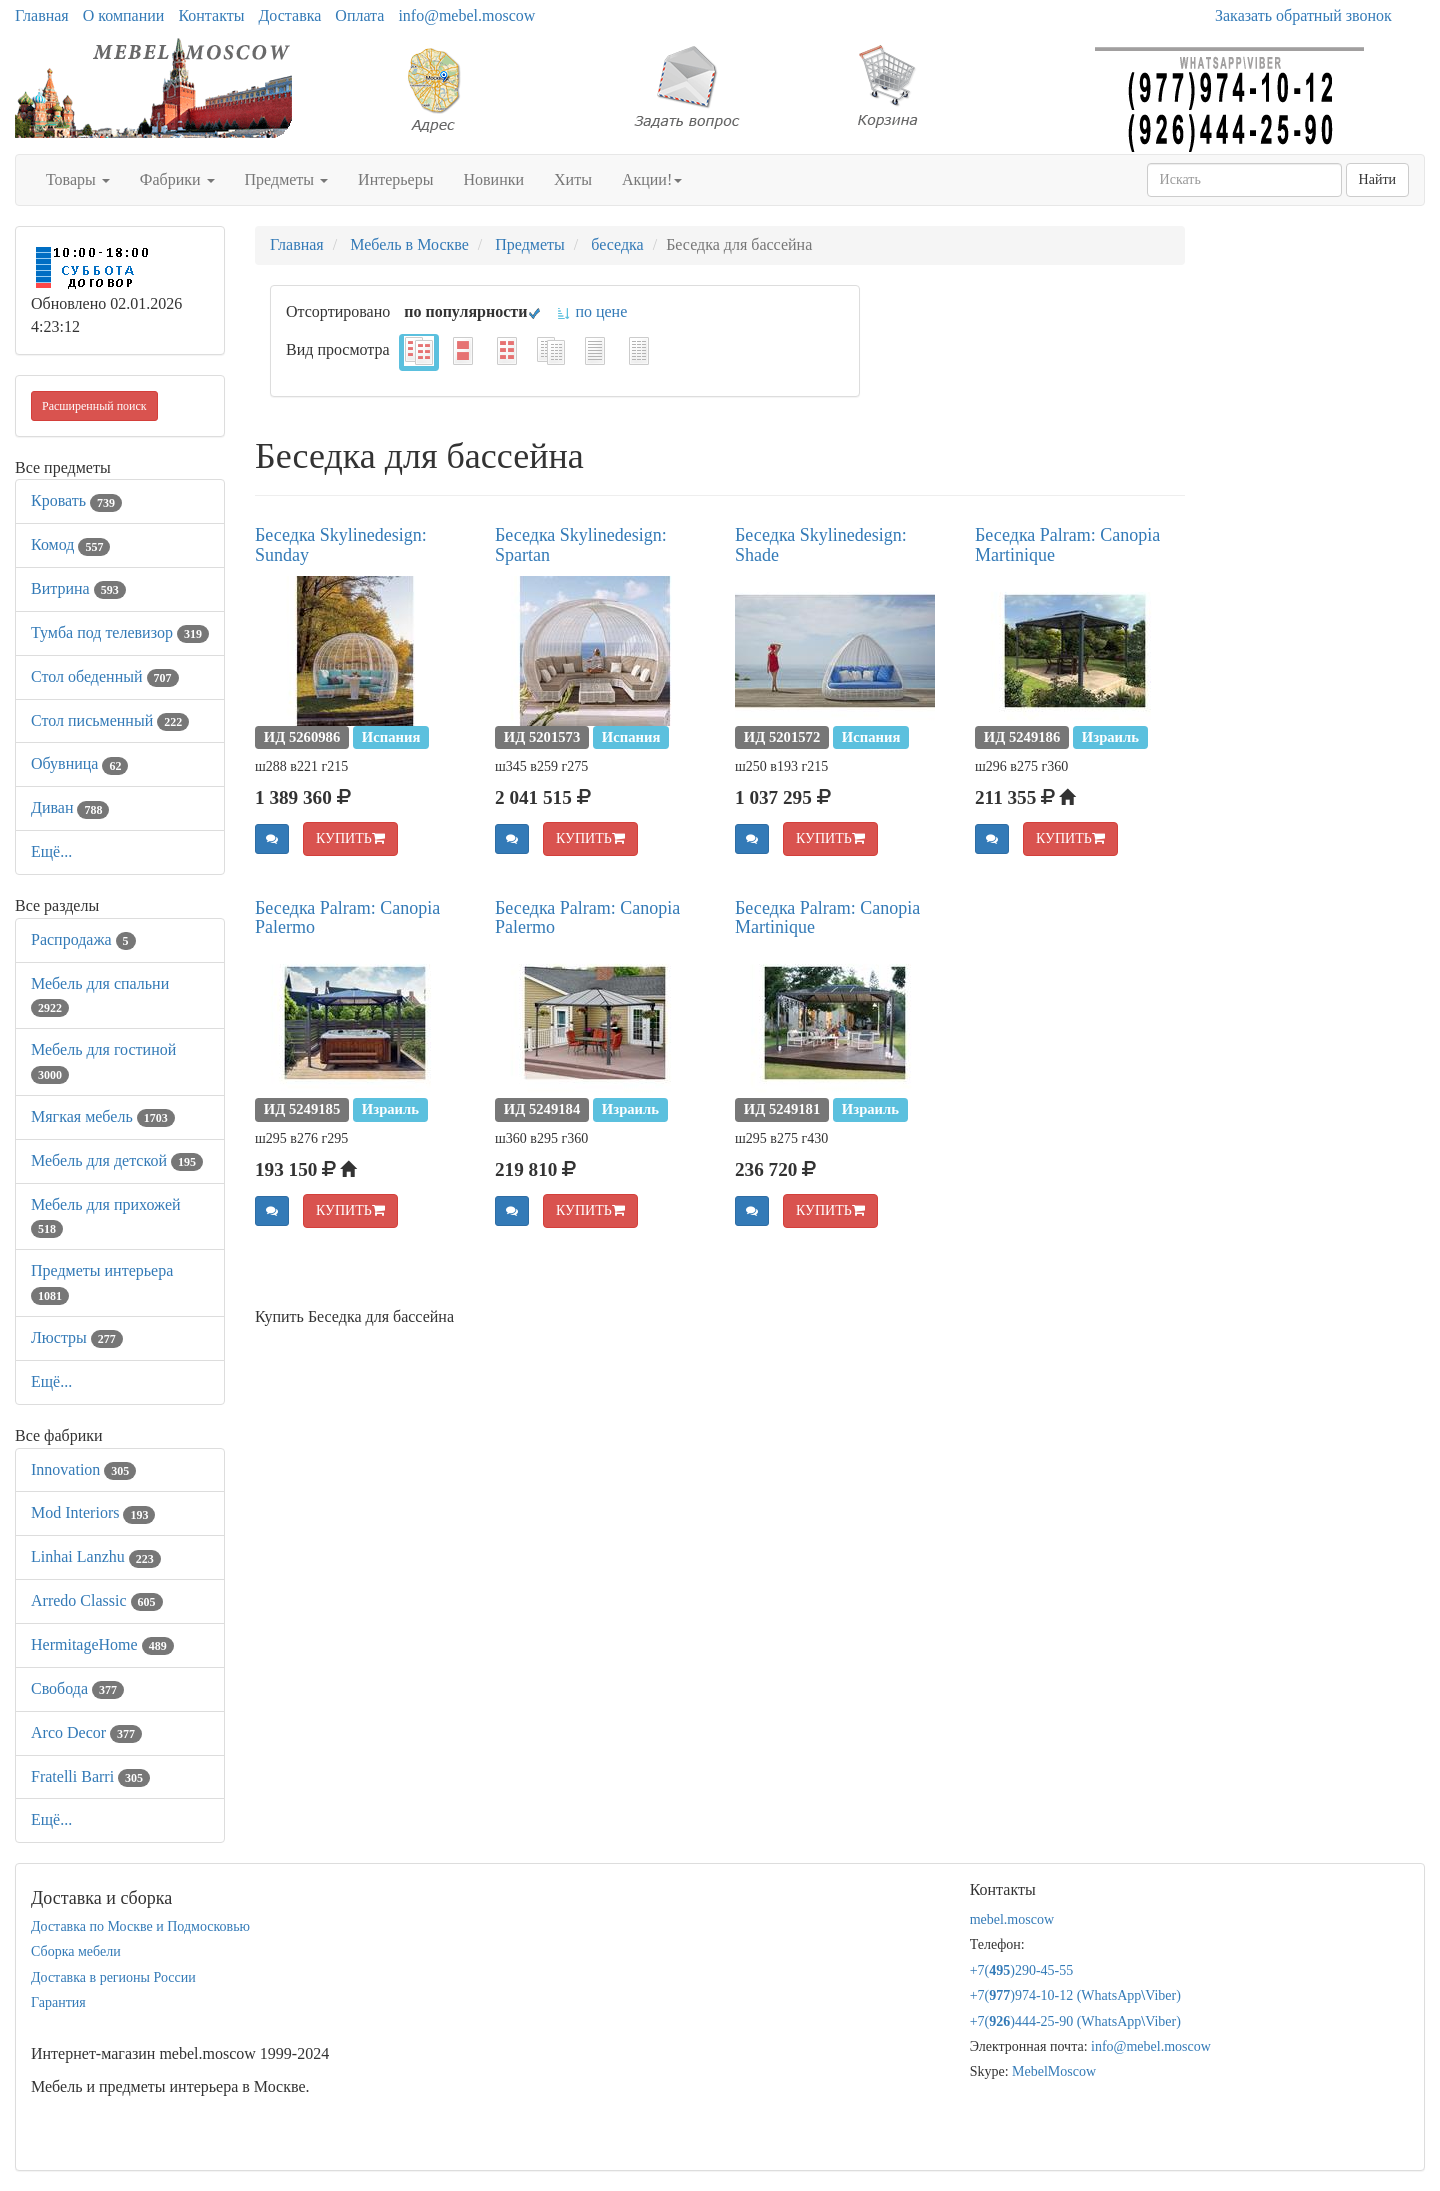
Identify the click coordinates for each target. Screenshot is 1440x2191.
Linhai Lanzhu (96, 1556)
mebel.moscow (1012, 1919)
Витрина (78, 588)
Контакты (211, 15)
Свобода (77, 1688)
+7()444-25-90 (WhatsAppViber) (1075, 2021)
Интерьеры (395, 179)
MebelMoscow (1054, 2071)
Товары (78, 179)
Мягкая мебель (103, 1116)
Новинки (493, 179)
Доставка (289, 15)
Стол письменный (110, 720)
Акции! (652, 179)
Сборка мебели (76, 1951)
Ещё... (51, 851)
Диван (70, 807)
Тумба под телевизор (120, 632)
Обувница (79, 763)
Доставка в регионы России (113, 1977)
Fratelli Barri (90, 1776)
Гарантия (58, 2002)
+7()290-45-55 (1022, 1970)
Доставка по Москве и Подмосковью (140, 1926)
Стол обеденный (105, 676)
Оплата (359, 15)
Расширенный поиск (94, 406)
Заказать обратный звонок (1303, 15)
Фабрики (177, 179)
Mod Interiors (93, 1512)
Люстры (77, 1337)
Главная (42, 15)
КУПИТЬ (350, 838)
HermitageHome (102, 1644)
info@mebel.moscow (466, 15)
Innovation (83, 1469)
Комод (70, 544)
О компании (124, 15)
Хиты (573, 179)
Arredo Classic (97, 1600)
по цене (591, 311)
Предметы (287, 179)
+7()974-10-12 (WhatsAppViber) (1075, 1995)
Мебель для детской (117, 1160)
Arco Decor (86, 1732)
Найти (1377, 179)
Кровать (76, 500)
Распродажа (83, 939)
